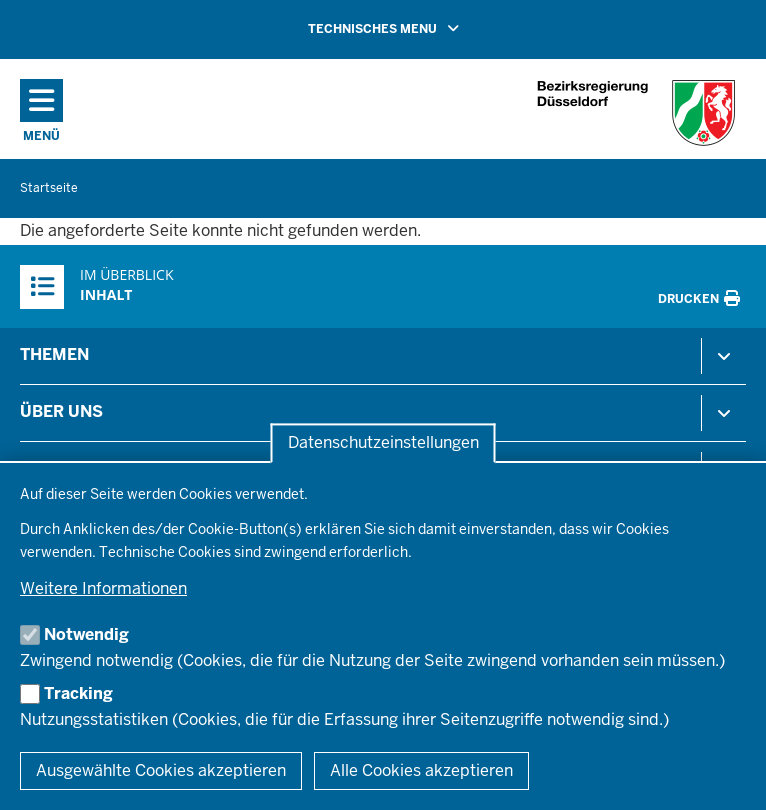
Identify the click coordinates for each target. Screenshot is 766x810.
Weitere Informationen (103, 588)
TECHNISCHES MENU (412, 28)
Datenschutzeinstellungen (383, 443)
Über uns (61, 411)
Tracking (78, 693)
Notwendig (86, 634)
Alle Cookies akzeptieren (421, 770)
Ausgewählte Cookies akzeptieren (161, 770)
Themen (54, 354)
